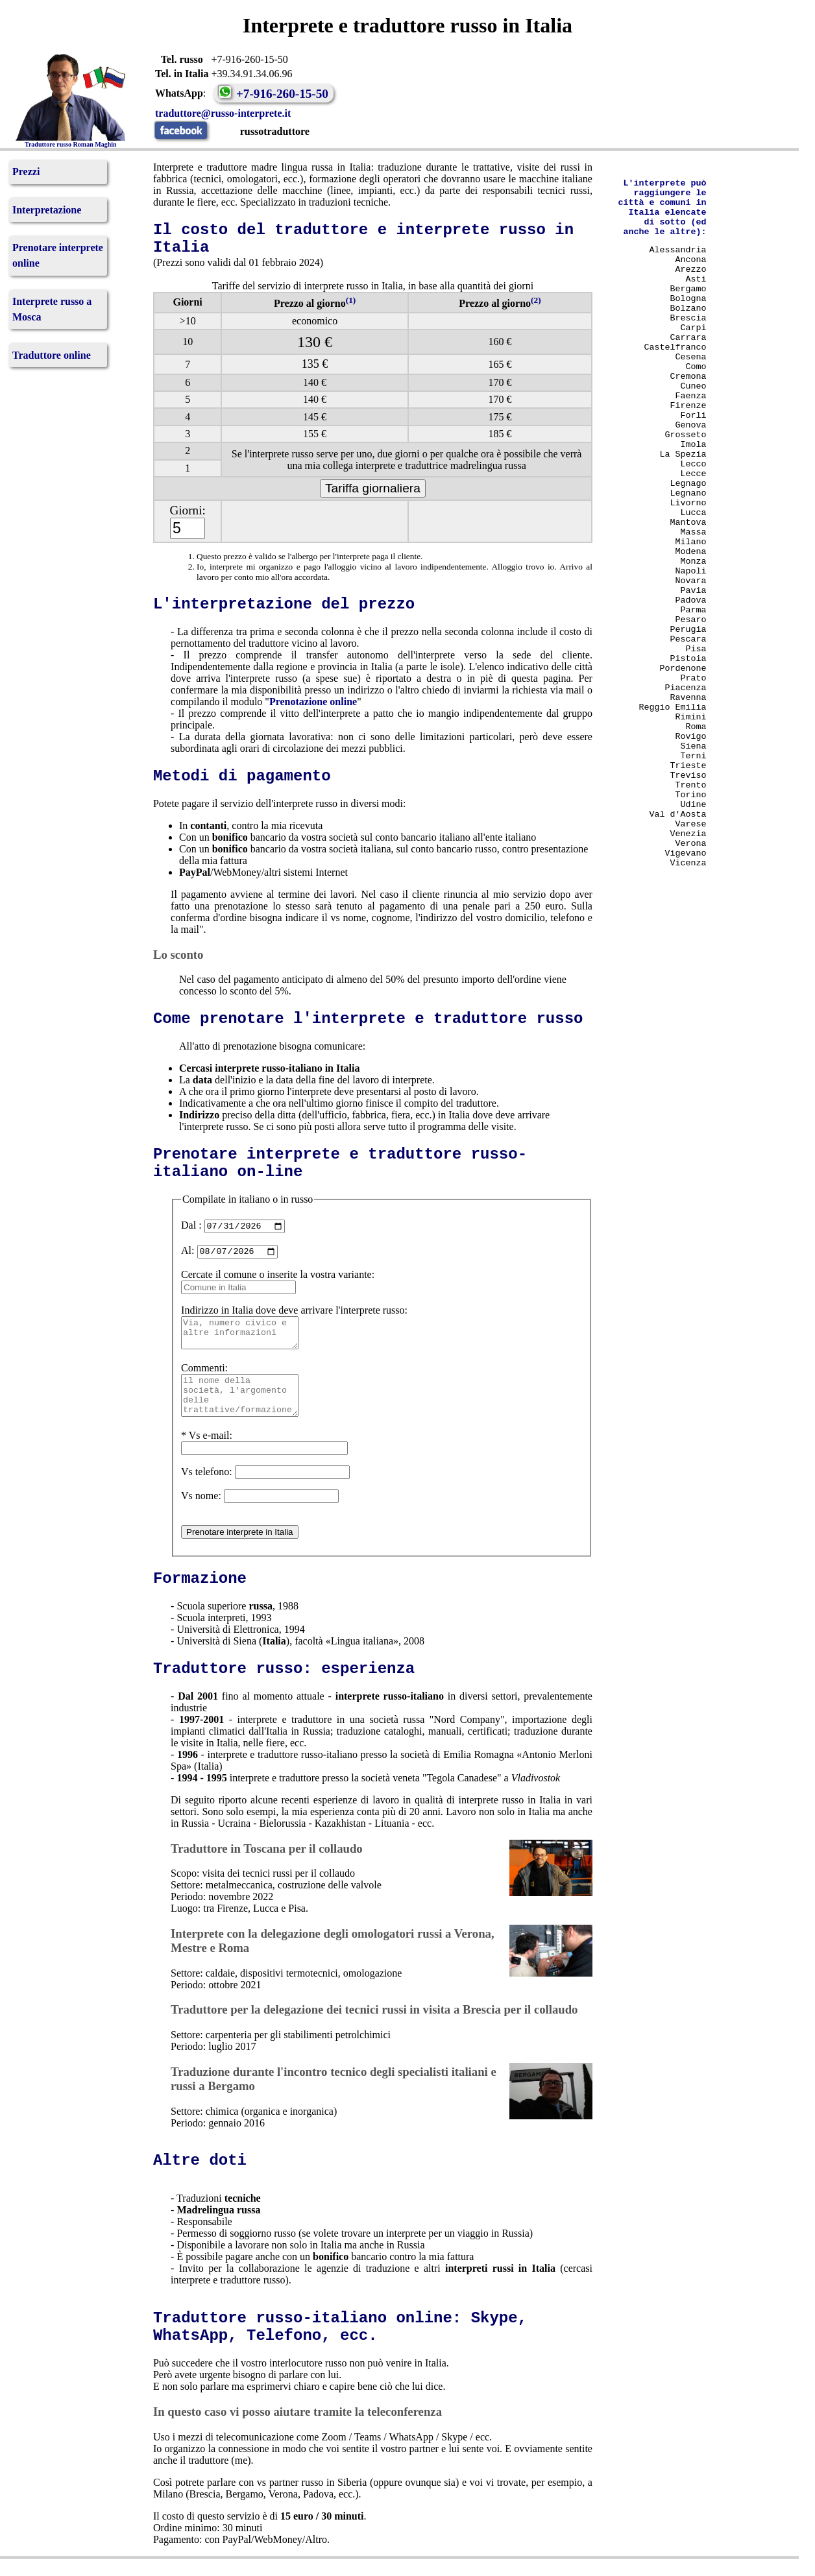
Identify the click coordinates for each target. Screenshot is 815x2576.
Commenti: (204, 1377)
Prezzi (26, 171)
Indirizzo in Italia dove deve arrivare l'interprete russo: (294, 1313)
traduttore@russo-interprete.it (226, 113)
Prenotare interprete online (57, 255)
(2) (536, 300)
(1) (351, 300)
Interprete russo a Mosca (51, 309)
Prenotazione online (313, 701)
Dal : (191, 1227)
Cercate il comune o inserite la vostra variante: (277, 1278)
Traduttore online (51, 355)
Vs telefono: (206, 1489)
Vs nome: (201, 1513)
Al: (187, 1254)
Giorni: (187, 510)
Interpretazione (46, 209)
